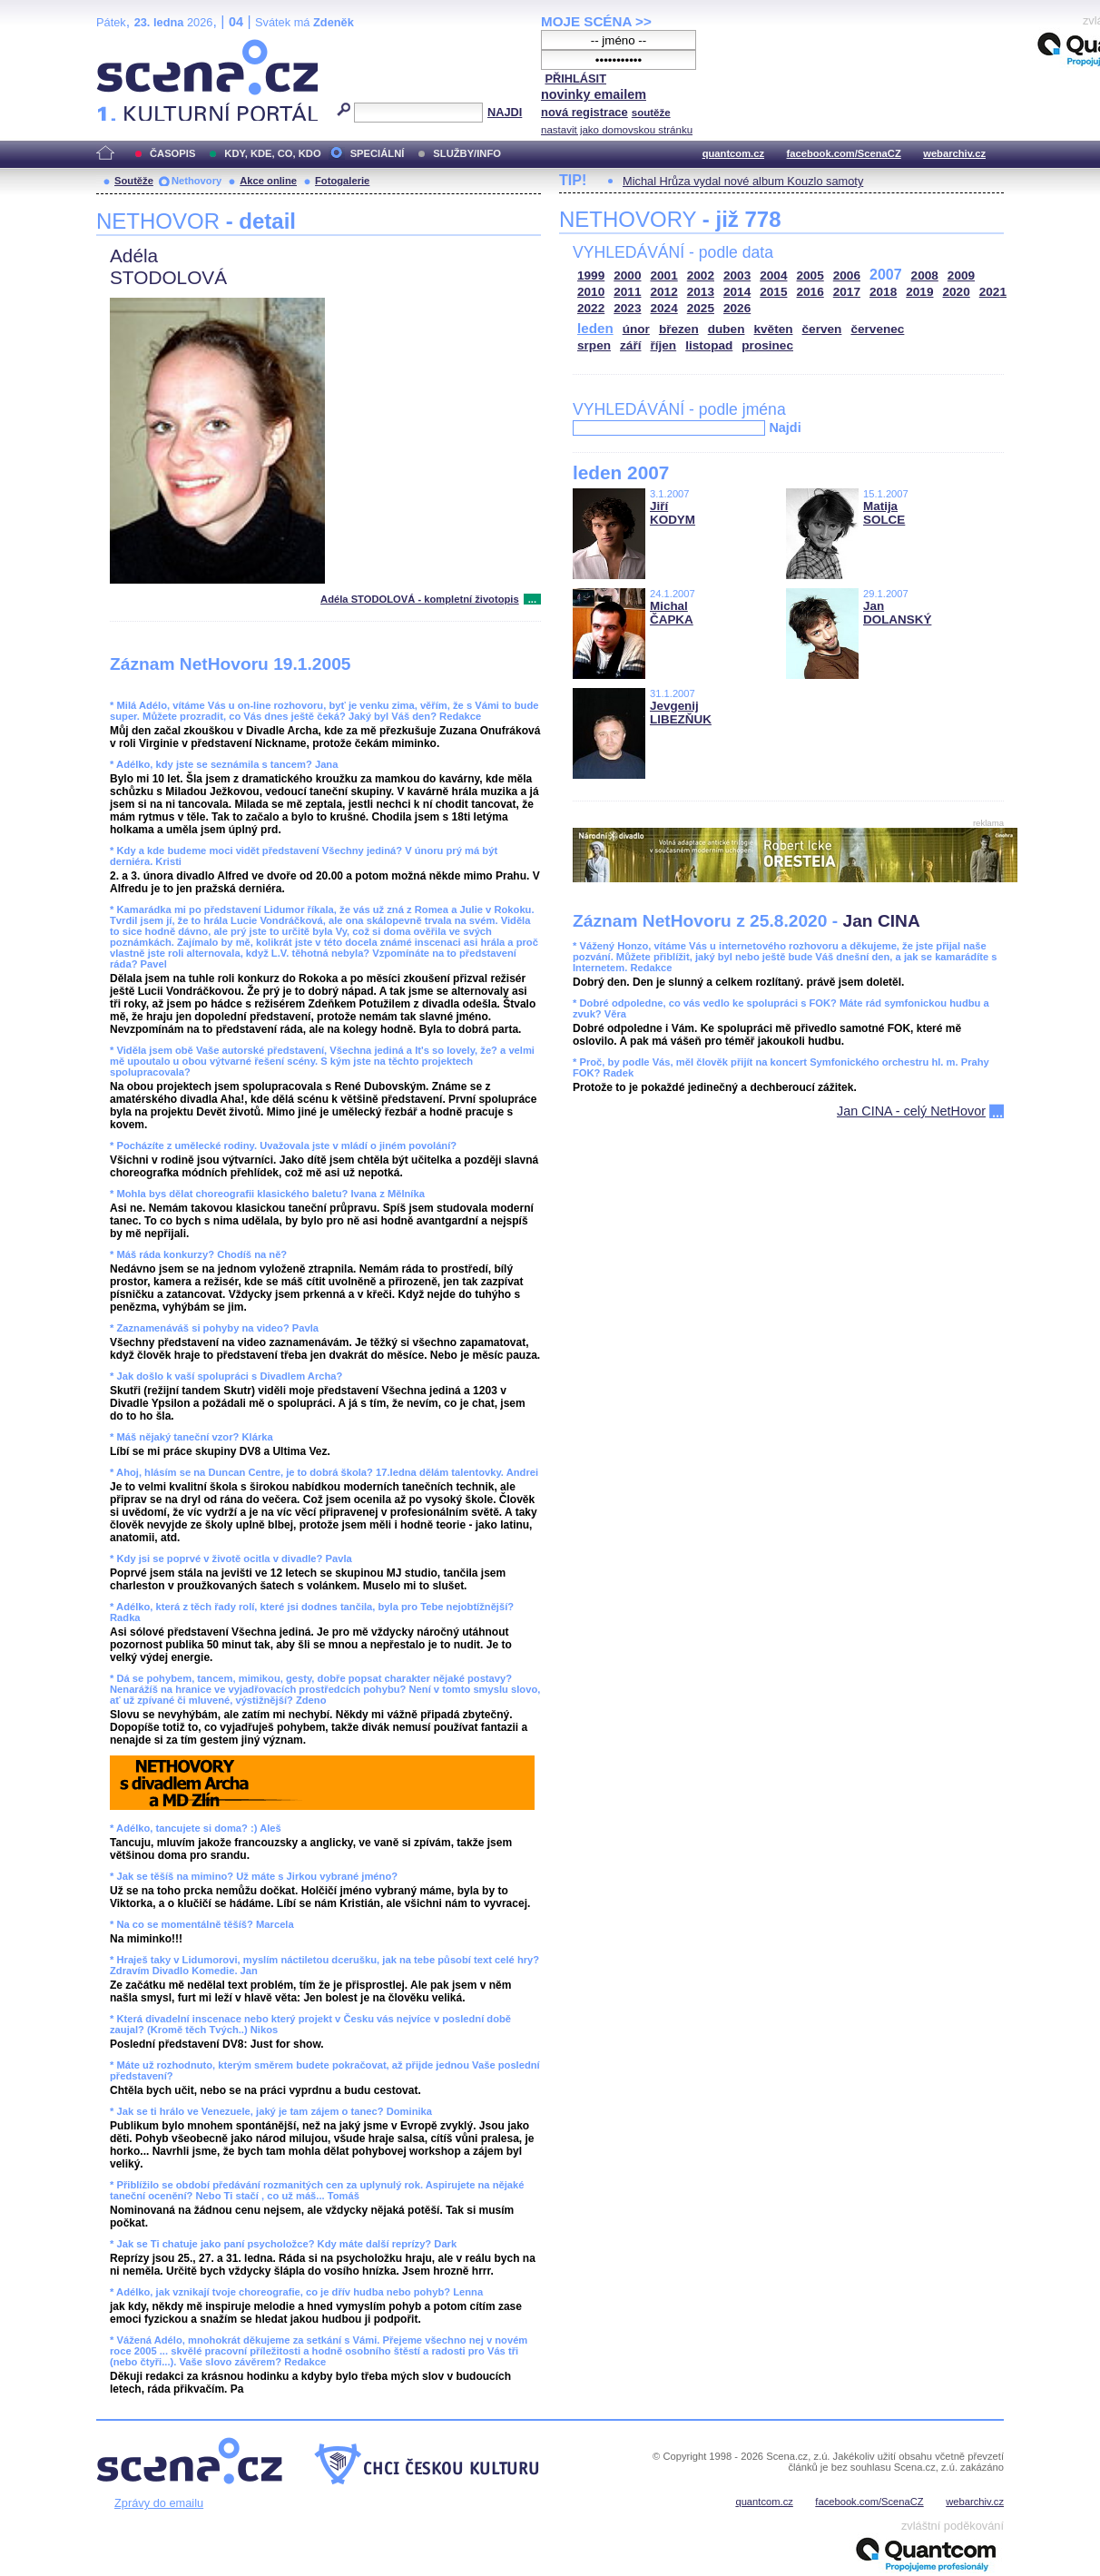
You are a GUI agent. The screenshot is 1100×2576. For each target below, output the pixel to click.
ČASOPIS (172, 153)
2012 (664, 292)
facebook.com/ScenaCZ (844, 153)
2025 (700, 308)
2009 (961, 275)
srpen (594, 345)
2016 (810, 292)
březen (679, 329)
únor (636, 329)
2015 (773, 292)
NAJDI (504, 112)
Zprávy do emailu (158, 2503)
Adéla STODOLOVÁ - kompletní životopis (419, 599)
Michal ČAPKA (671, 612)
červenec (877, 329)
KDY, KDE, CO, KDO (272, 153)
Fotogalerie (342, 180)
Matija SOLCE (884, 512)
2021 (993, 292)
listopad (708, 345)
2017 (846, 292)
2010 (590, 292)
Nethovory (196, 180)
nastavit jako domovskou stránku (616, 129)
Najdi (784, 427)
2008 (924, 275)
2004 (773, 275)
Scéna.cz (127, 46)
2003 (737, 275)
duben (726, 329)
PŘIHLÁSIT (575, 78)
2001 (664, 275)
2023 (627, 308)
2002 (700, 275)
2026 (737, 308)
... (532, 599)
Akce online (268, 180)
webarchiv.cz (954, 153)
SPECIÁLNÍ (377, 153)
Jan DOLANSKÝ (897, 612)
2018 (883, 292)
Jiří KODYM (672, 512)
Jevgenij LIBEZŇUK (681, 712)
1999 (590, 275)
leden (595, 328)
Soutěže (133, 180)
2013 (700, 292)
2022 (590, 308)
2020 (956, 292)
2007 (885, 274)
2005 (810, 275)
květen (772, 329)
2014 (737, 292)
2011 (627, 292)
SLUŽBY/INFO (467, 153)
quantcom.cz (733, 153)
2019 (919, 292)
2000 (627, 275)
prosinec (767, 345)
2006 (846, 275)
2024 (664, 308)
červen (822, 329)
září (630, 345)
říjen (663, 345)
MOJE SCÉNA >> (596, 21)
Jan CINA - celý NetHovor (911, 1111)
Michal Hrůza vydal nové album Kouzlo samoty (743, 181)
